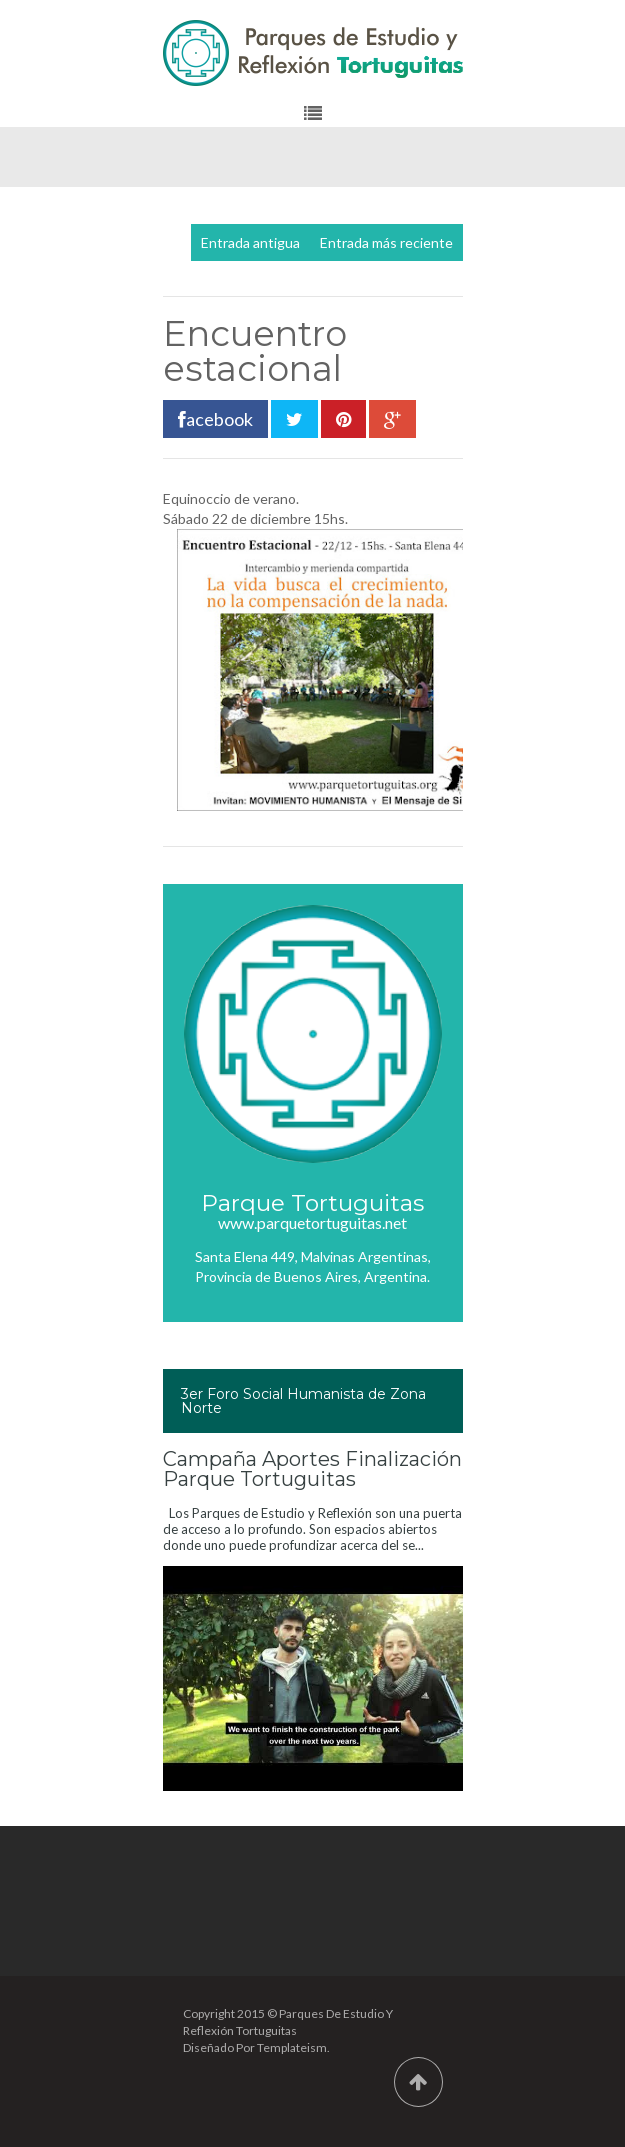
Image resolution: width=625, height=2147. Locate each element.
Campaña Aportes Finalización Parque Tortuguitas (312, 1469)
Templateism (292, 2047)
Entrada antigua (250, 242)
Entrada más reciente (386, 242)
